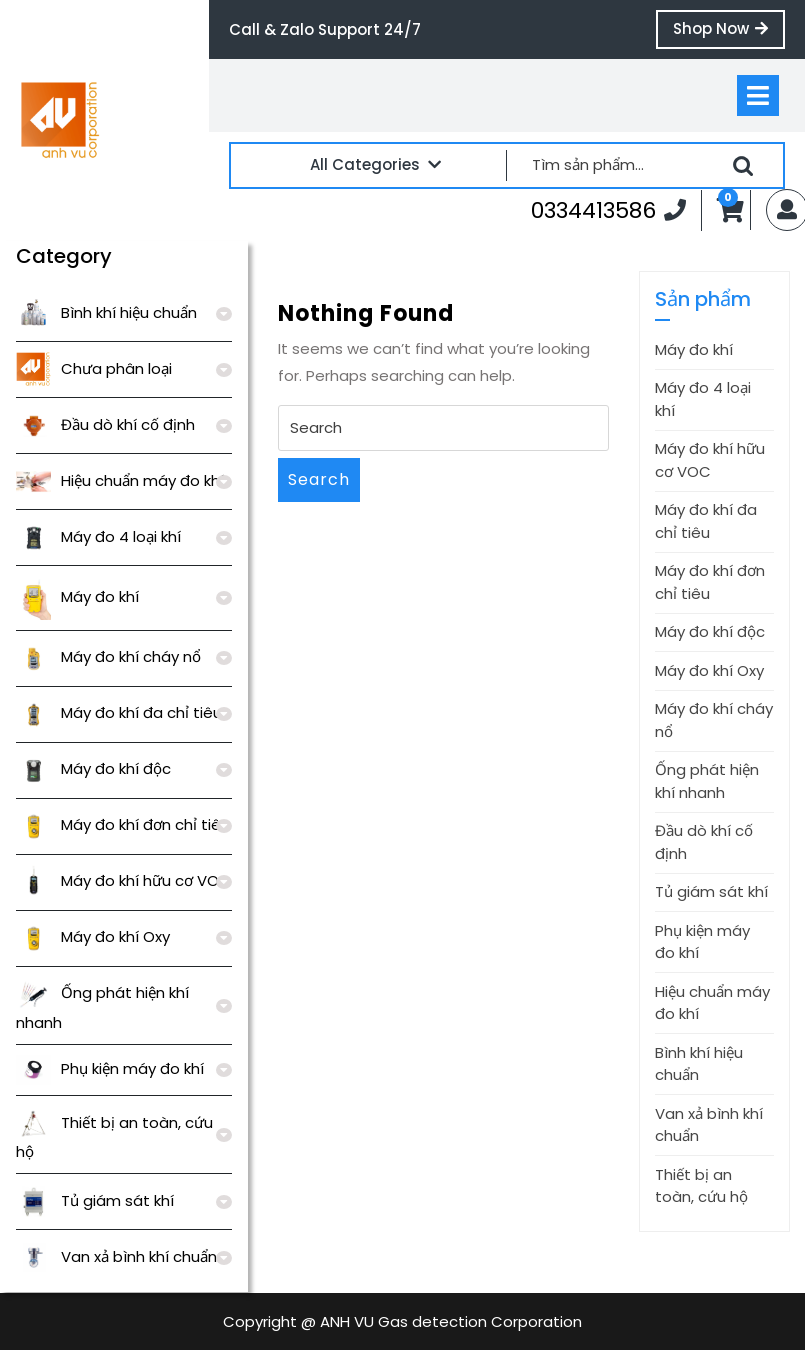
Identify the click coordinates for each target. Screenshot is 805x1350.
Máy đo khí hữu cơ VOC (123, 880)
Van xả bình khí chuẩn (116, 1256)
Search (319, 479)
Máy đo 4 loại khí (98, 536)
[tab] (758, 95)
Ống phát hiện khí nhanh (707, 781)
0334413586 (608, 210)
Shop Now (729, 33)
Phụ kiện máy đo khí (110, 1068)
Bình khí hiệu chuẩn (106, 312)
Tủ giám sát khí (95, 1200)
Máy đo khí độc (93, 768)
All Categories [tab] (375, 164)
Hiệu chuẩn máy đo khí (120, 480)
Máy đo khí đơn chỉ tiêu (123, 824)
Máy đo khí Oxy (93, 936)
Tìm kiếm (743, 166)
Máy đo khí (77, 596)
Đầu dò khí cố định (105, 424)
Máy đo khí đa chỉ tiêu (119, 712)
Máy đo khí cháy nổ (108, 656)
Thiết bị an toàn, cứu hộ (701, 1186)
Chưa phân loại (94, 368)
